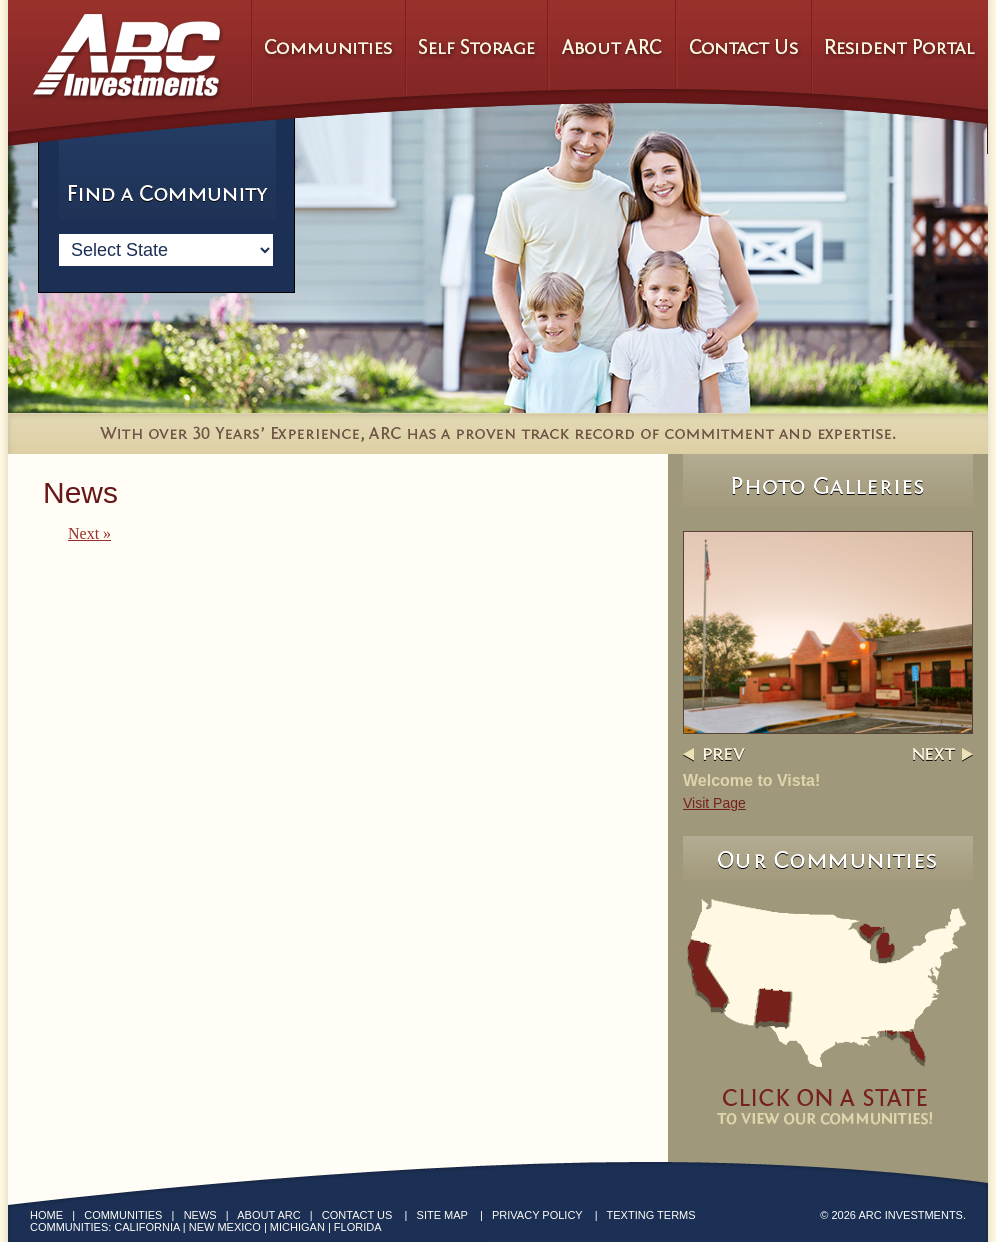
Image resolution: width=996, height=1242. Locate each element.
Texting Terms (651, 1215)
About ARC (268, 1215)
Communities (123, 1215)
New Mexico (225, 1227)
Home (46, 1215)
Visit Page (714, 803)
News (200, 1215)
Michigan (297, 1227)
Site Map (442, 1215)
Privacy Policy (537, 1215)
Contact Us (357, 1215)
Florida (358, 1227)
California (146, 1227)
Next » (89, 533)
